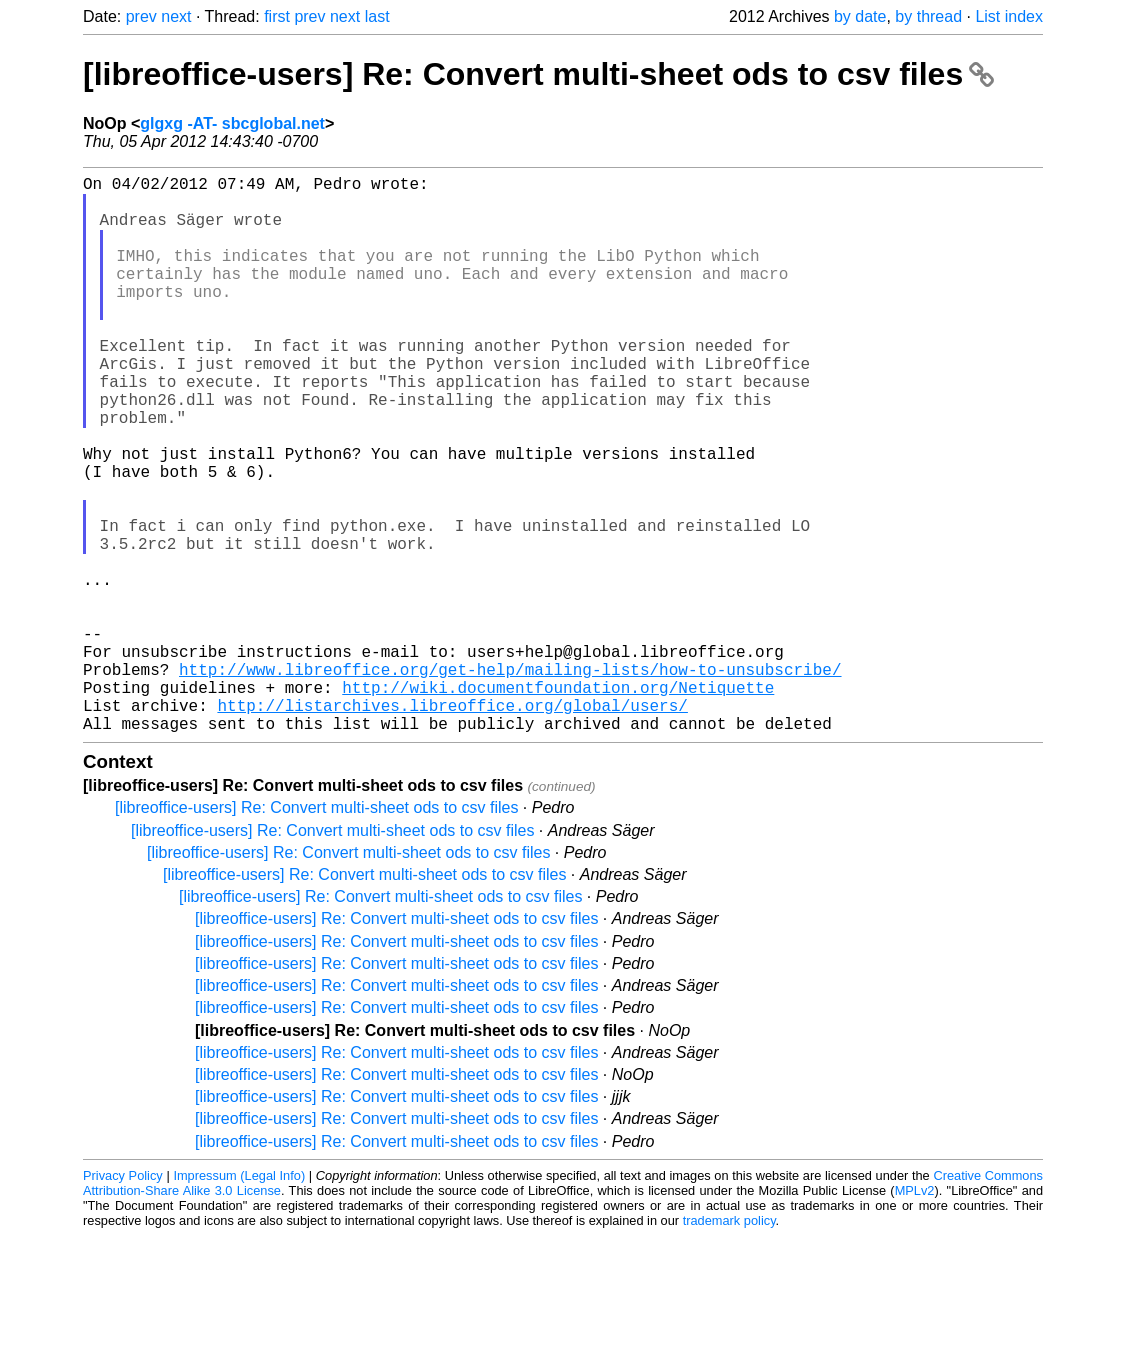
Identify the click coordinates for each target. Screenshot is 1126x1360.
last (377, 16)
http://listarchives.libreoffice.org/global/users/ (452, 825)
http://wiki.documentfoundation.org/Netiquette (558, 803)
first (277, 16)
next (176, 16)
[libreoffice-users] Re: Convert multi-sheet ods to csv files (538, 74)
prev (141, 16)
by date (860, 16)
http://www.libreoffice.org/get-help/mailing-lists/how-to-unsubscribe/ (510, 781)
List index (1009, 16)
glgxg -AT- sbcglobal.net (232, 123)
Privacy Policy (123, 1299)
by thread (928, 16)
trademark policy (729, 1344)
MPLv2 (915, 1314)
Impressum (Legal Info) (239, 1299)
